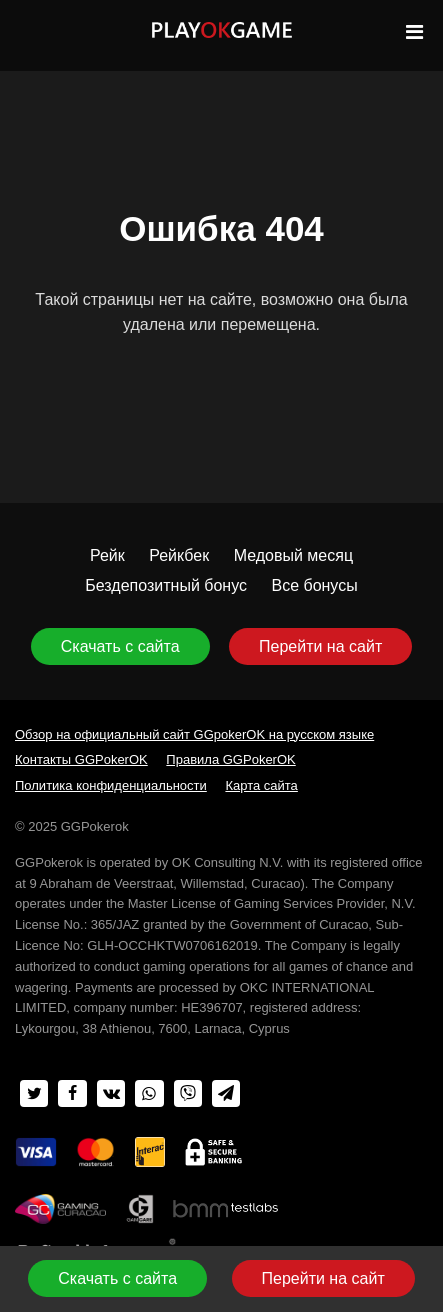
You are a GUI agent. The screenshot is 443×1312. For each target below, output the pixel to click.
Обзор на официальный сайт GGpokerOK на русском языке (194, 734)
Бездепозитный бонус (166, 585)
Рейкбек (179, 555)
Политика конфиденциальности (111, 785)
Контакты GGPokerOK (81, 759)
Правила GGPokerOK (230, 759)
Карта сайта (261, 785)
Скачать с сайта (120, 646)
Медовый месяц (293, 555)
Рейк (107, 555)
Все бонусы (314, 585)
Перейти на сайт (320, 646)
